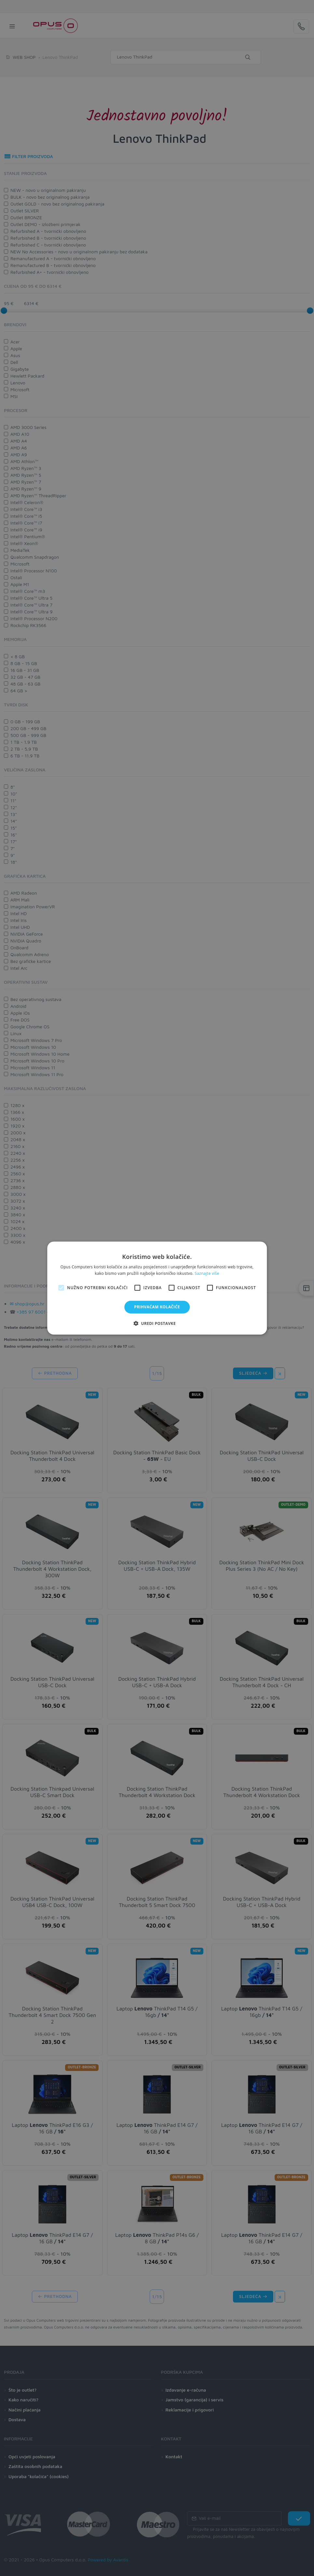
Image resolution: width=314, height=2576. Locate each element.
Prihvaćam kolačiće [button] (157, 1307)
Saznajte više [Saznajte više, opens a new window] (207, 1273)
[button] (157, 1323)
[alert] (157, 1288)
